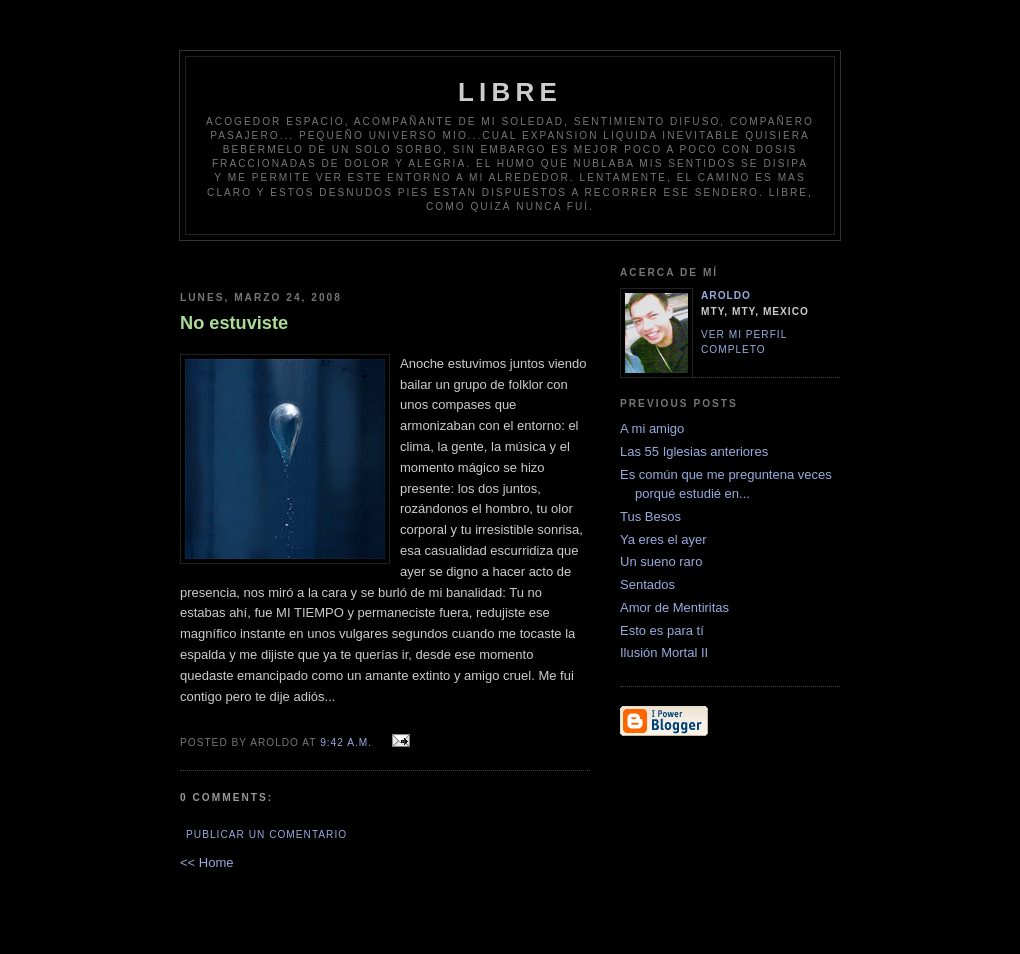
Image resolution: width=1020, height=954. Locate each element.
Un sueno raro (661, 561)
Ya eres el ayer (663, 539)
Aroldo (726, 295)
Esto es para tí (662, 630)
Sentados (647, 584)
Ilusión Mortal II (664, 652)
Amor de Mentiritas (674, 607)
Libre (510, 92)
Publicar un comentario (266, 834)
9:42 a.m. (346, 742)
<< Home (206, 862)
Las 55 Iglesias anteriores (694, 451)
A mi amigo (652, 428)
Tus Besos (650, 516)
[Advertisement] (547, 258)
